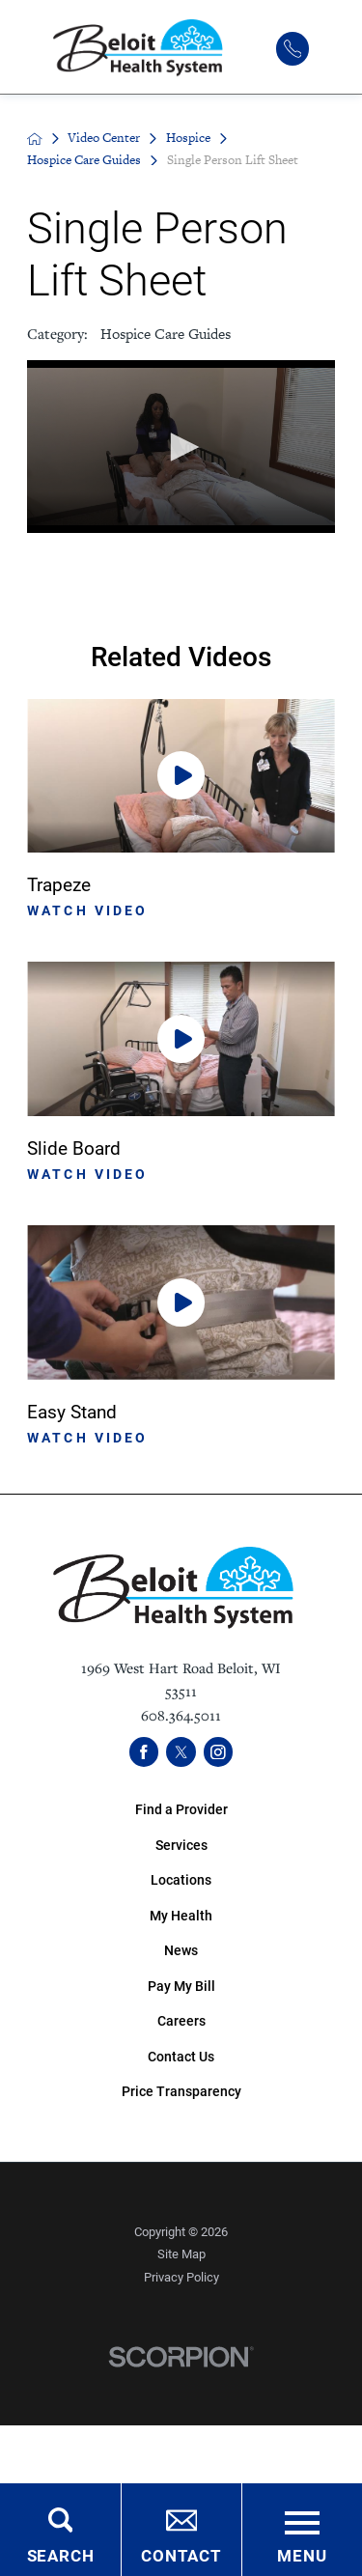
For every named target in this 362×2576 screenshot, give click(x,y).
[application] (181, 446)
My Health (181, 1915)
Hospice (188, 137)
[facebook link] (144, 1752)
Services (181, 1844)
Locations (181, 1879)
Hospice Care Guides (84, 160)
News (181, 1950)
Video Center (104, 137)
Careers (181, 2020)
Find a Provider (181, 1809)
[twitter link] (181, 1752)
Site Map (181, 2253)
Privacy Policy (181, 2276)
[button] (181, 447)
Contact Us (181, 2056)
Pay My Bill (181, 1985)
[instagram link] (219, 1752)
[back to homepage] (34, 139)
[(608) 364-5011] (292, 48)
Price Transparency (181, 2091)
